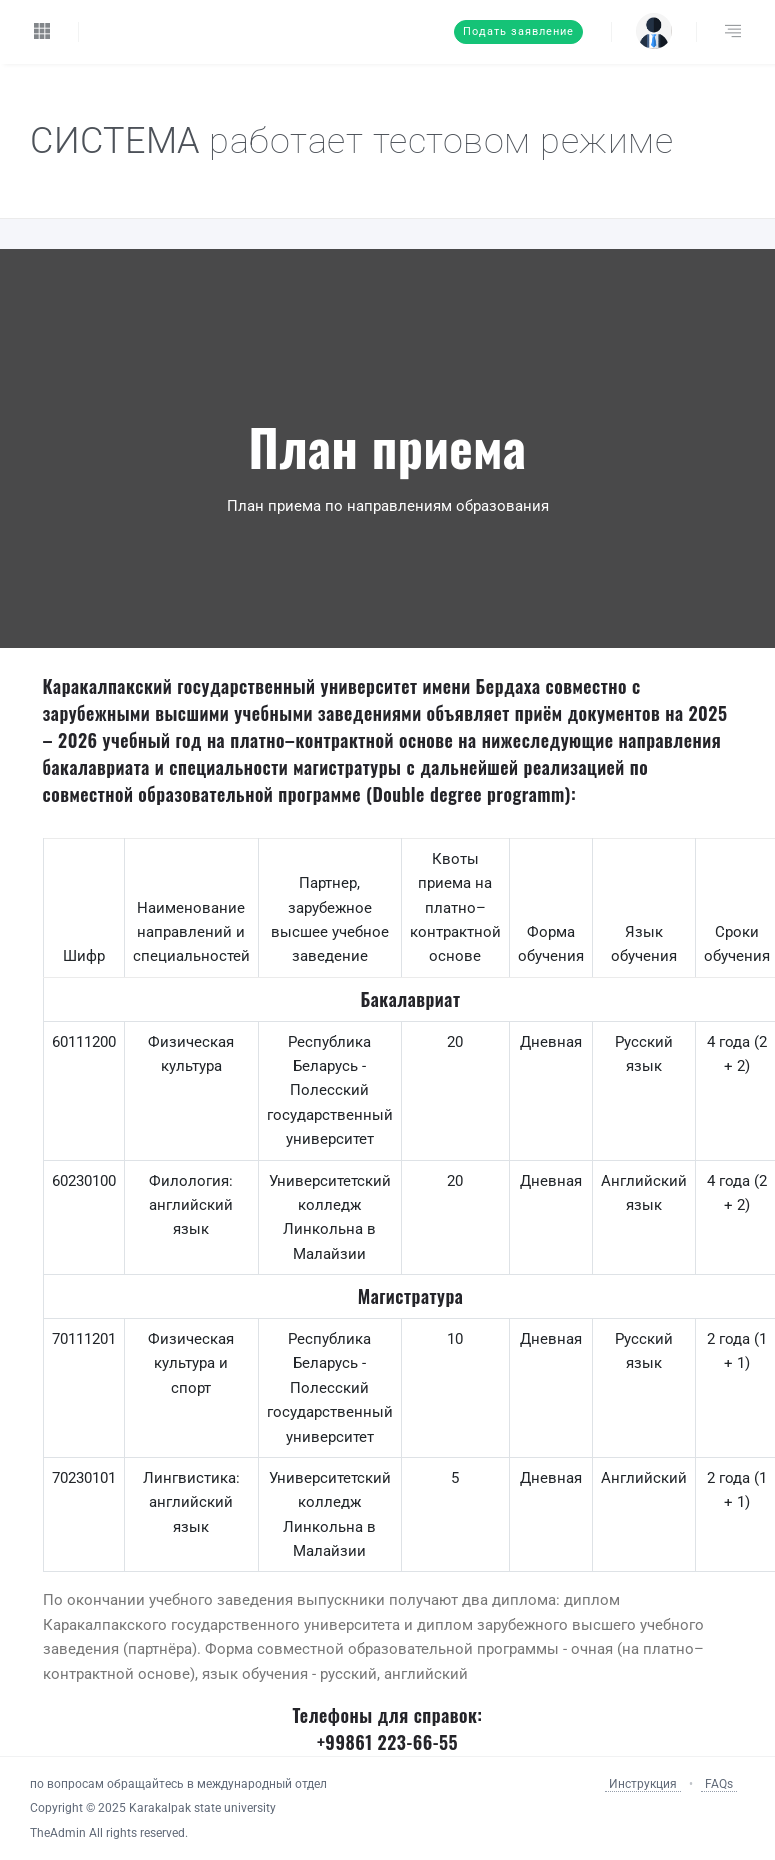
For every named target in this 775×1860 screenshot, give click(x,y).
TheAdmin (58, 1833)
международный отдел (262, 1784)
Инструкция (643, 1784)
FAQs (719, 1784)
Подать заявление (518, 31)
